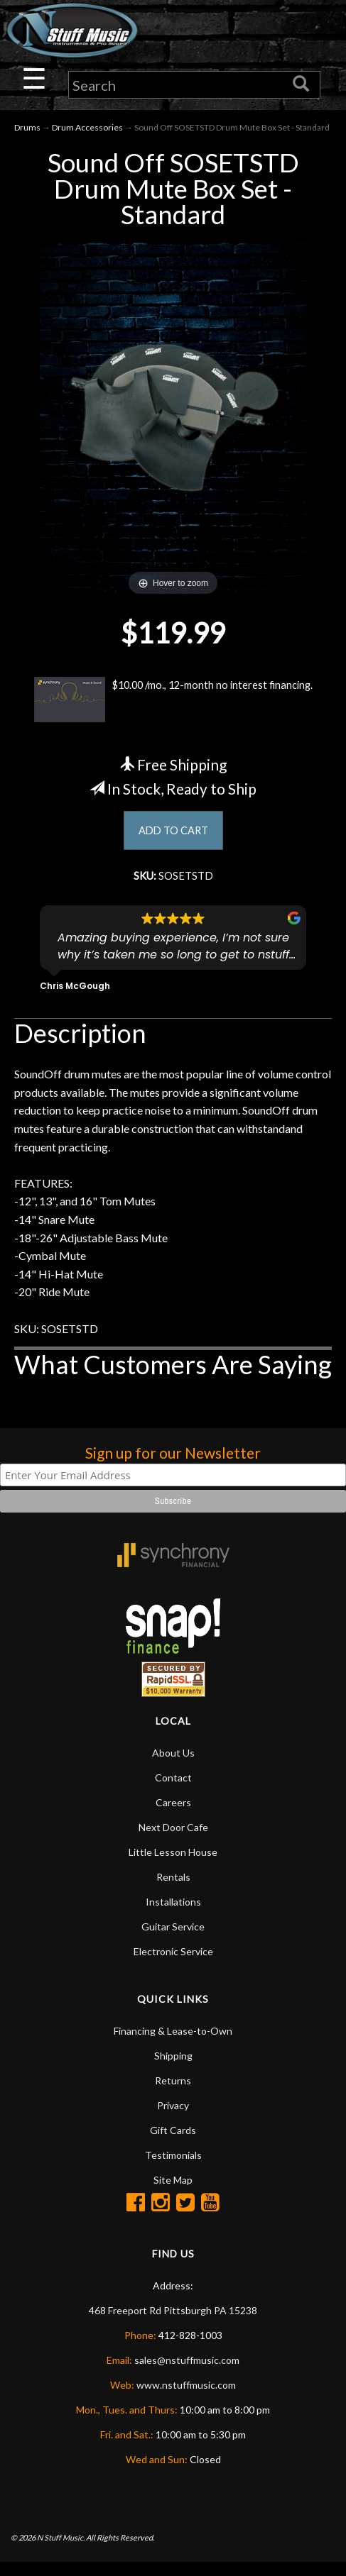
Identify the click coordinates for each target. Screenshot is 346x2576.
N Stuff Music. (61, 2551)
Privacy (173, 2119)
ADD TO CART (173, 841)
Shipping (173, 2070)
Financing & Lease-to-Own (173, 2045)
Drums (27, 128)
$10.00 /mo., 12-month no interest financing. (150, 701)
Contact (173, 1792)
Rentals (173, 1891)
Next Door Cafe (173, 1841)
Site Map (173, 2194)
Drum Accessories (87, 128)
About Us (173, 1767)
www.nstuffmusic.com (186, 2399)
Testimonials (173, 2169)
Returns (173, 2095)
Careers (173, 1817)
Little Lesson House (173, 1866)
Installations (173, 1916)
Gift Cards (173, 2144)
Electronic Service (173, 1965)
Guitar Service (173, 1941)
